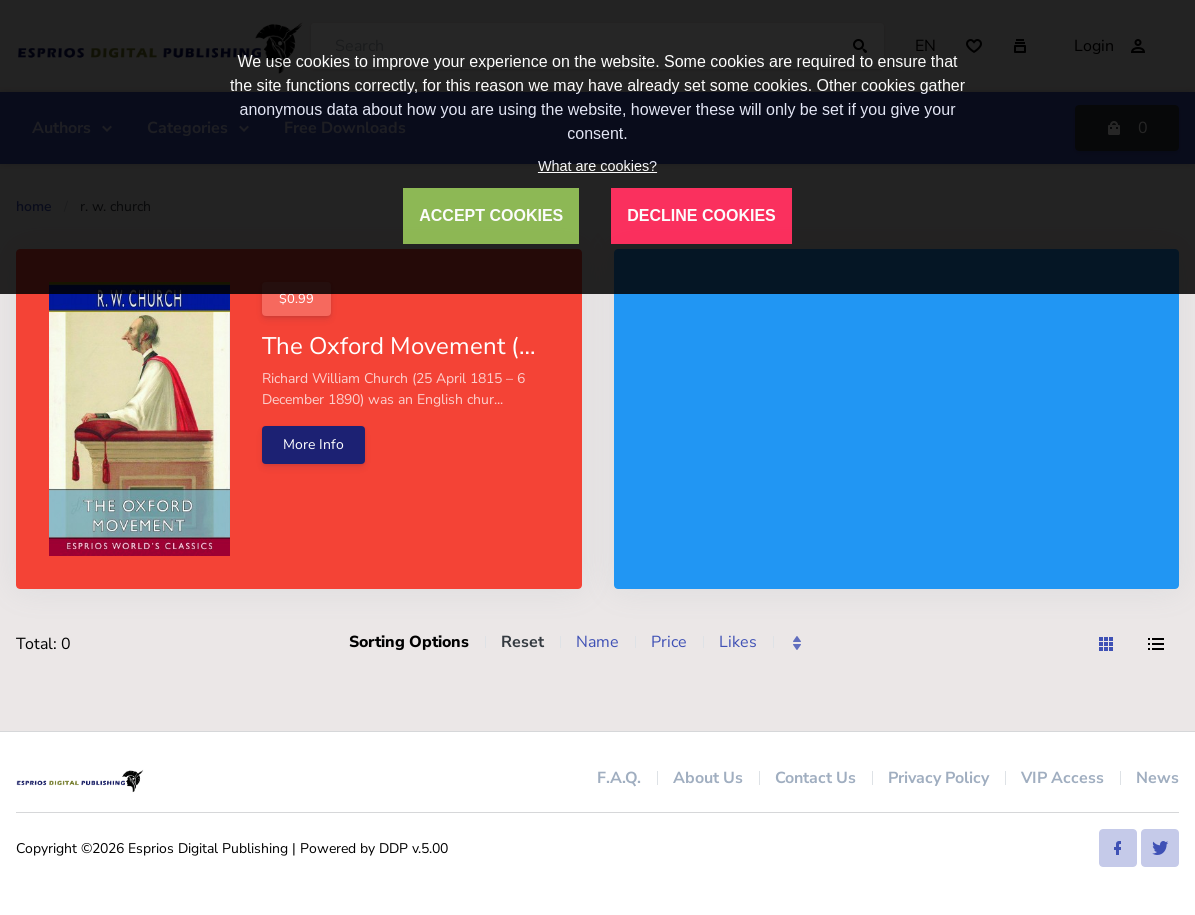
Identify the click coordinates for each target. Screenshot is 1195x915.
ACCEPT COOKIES (491, 215)
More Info (313, 444)
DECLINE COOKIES (701, 215)
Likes (738, 642)
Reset (522, 642)
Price (669, 642)
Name (597, 642)
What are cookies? (597, 166)
